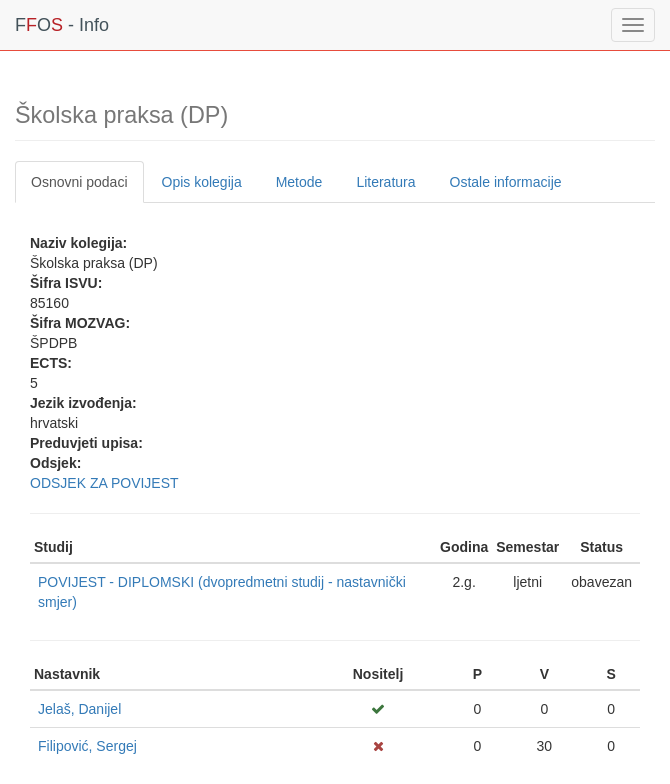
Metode (299, 182)
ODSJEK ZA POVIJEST (104, 483)
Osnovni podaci (79, 182)
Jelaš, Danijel (79, 709)
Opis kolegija (202, 182)
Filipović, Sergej (87, 746)
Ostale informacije (506, 182)
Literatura (385, 182)
